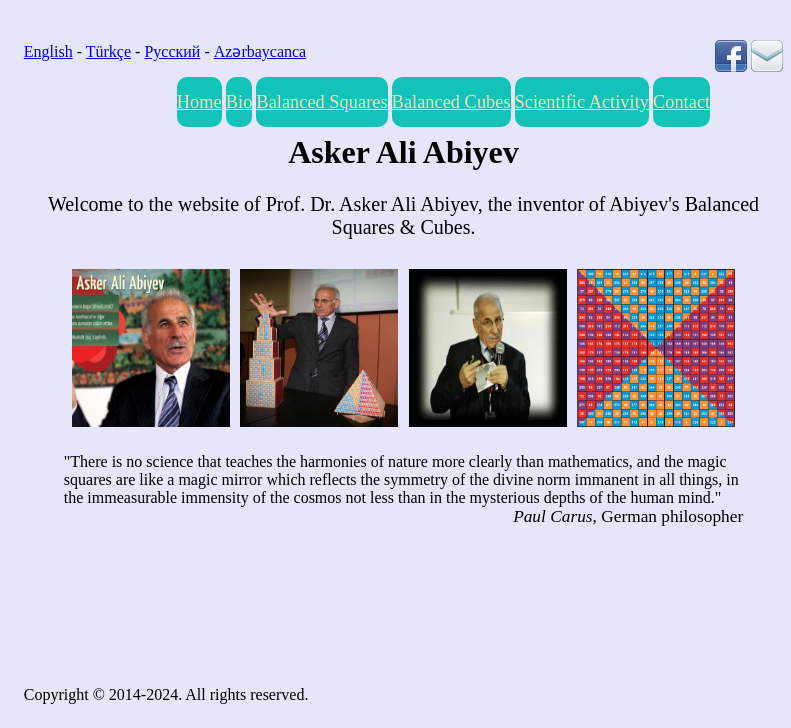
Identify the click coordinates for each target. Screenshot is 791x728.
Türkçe (108, 51)
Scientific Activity (582, 102)
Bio (239, 102)
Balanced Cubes (451, 102)
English (48, 51)
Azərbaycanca (260, 51)
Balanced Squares (321, 102)
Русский (172, 51)
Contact (681, 102)
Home (199, 102)
